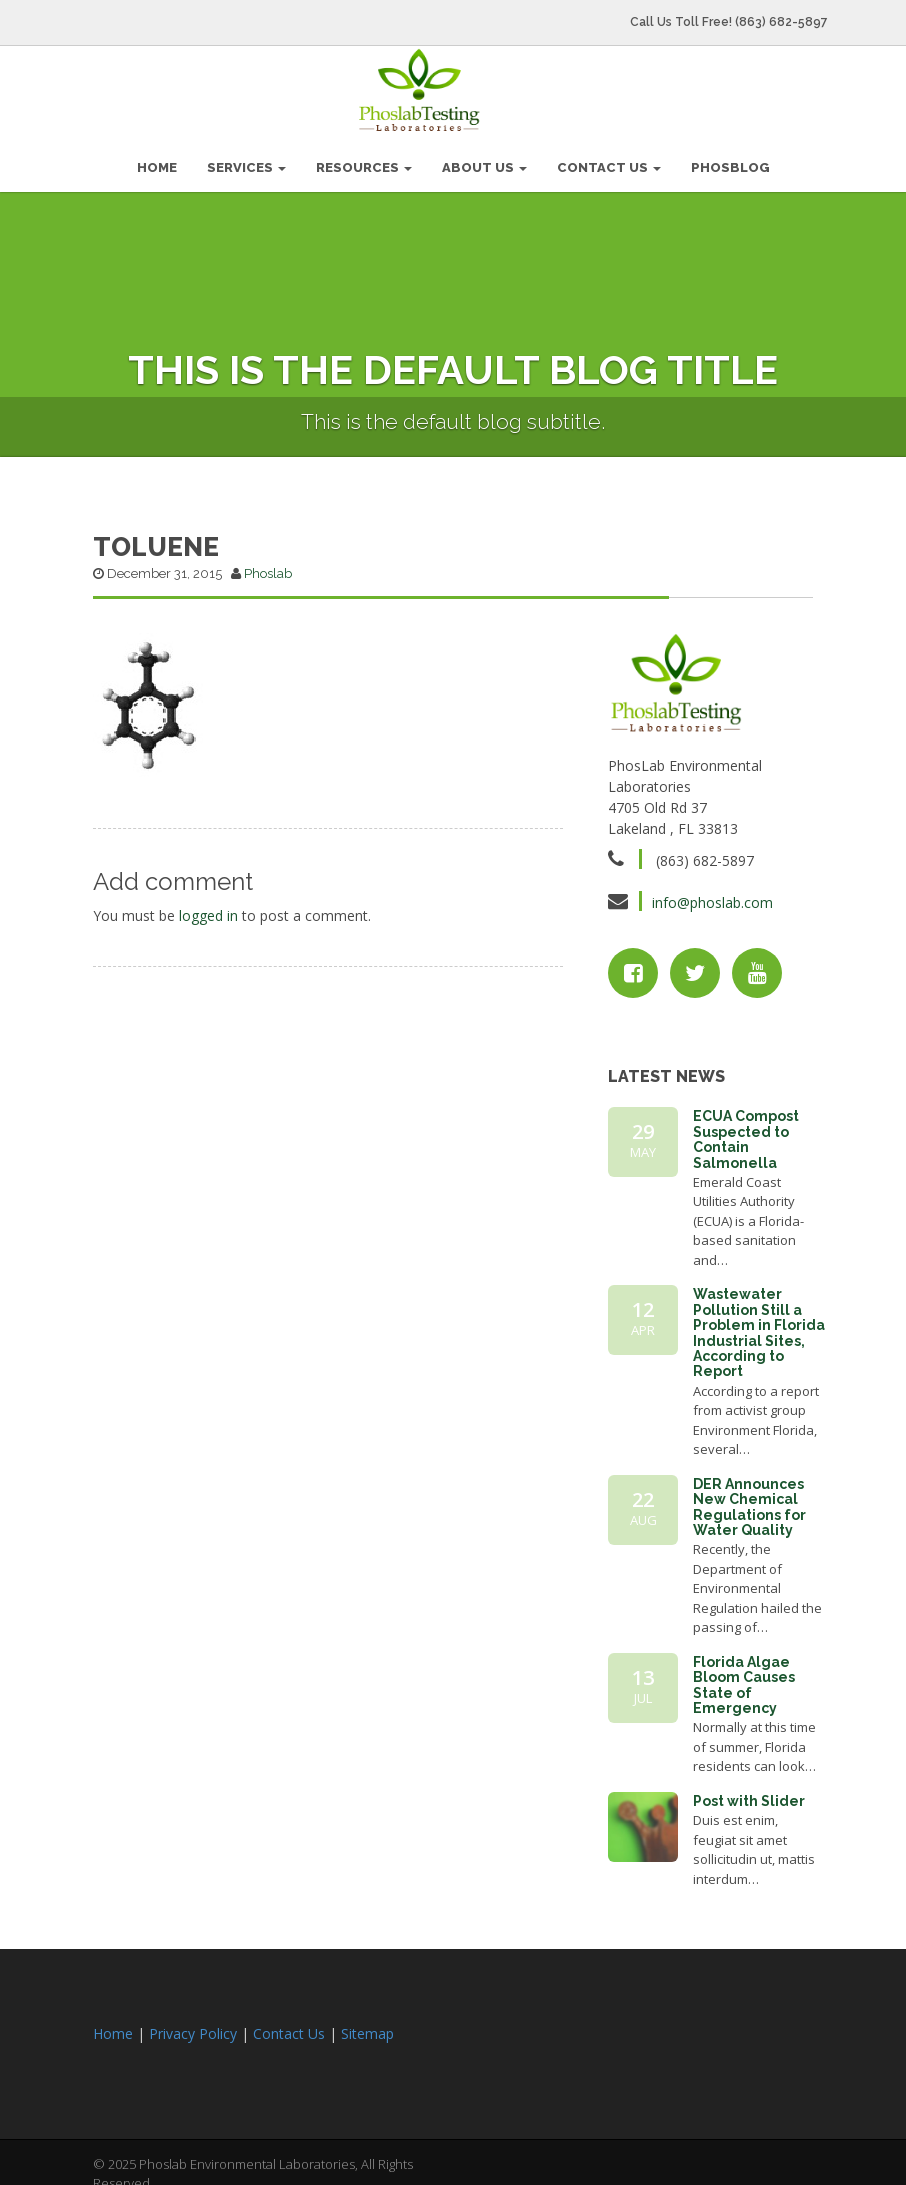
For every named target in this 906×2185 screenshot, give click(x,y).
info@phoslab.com (712, 895)
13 (643, 1679)
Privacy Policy (193, 2026)
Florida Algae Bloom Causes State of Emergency (744, 1678)
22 (643, 1501)
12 (643, 1311)
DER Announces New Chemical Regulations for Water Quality (749, 1500)
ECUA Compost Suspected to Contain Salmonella (746, 1132)
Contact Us (609, 160)
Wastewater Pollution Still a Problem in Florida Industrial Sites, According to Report (759, 1325)
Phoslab (268, 566)
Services (246, 160)
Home (113, 2026)
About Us (484, 160)
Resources (364, 160)
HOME (157, 160)
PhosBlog (730, 160)
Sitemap (367, 2026)
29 (643, 1133)
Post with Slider (749, 1794)
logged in (208, 908)
